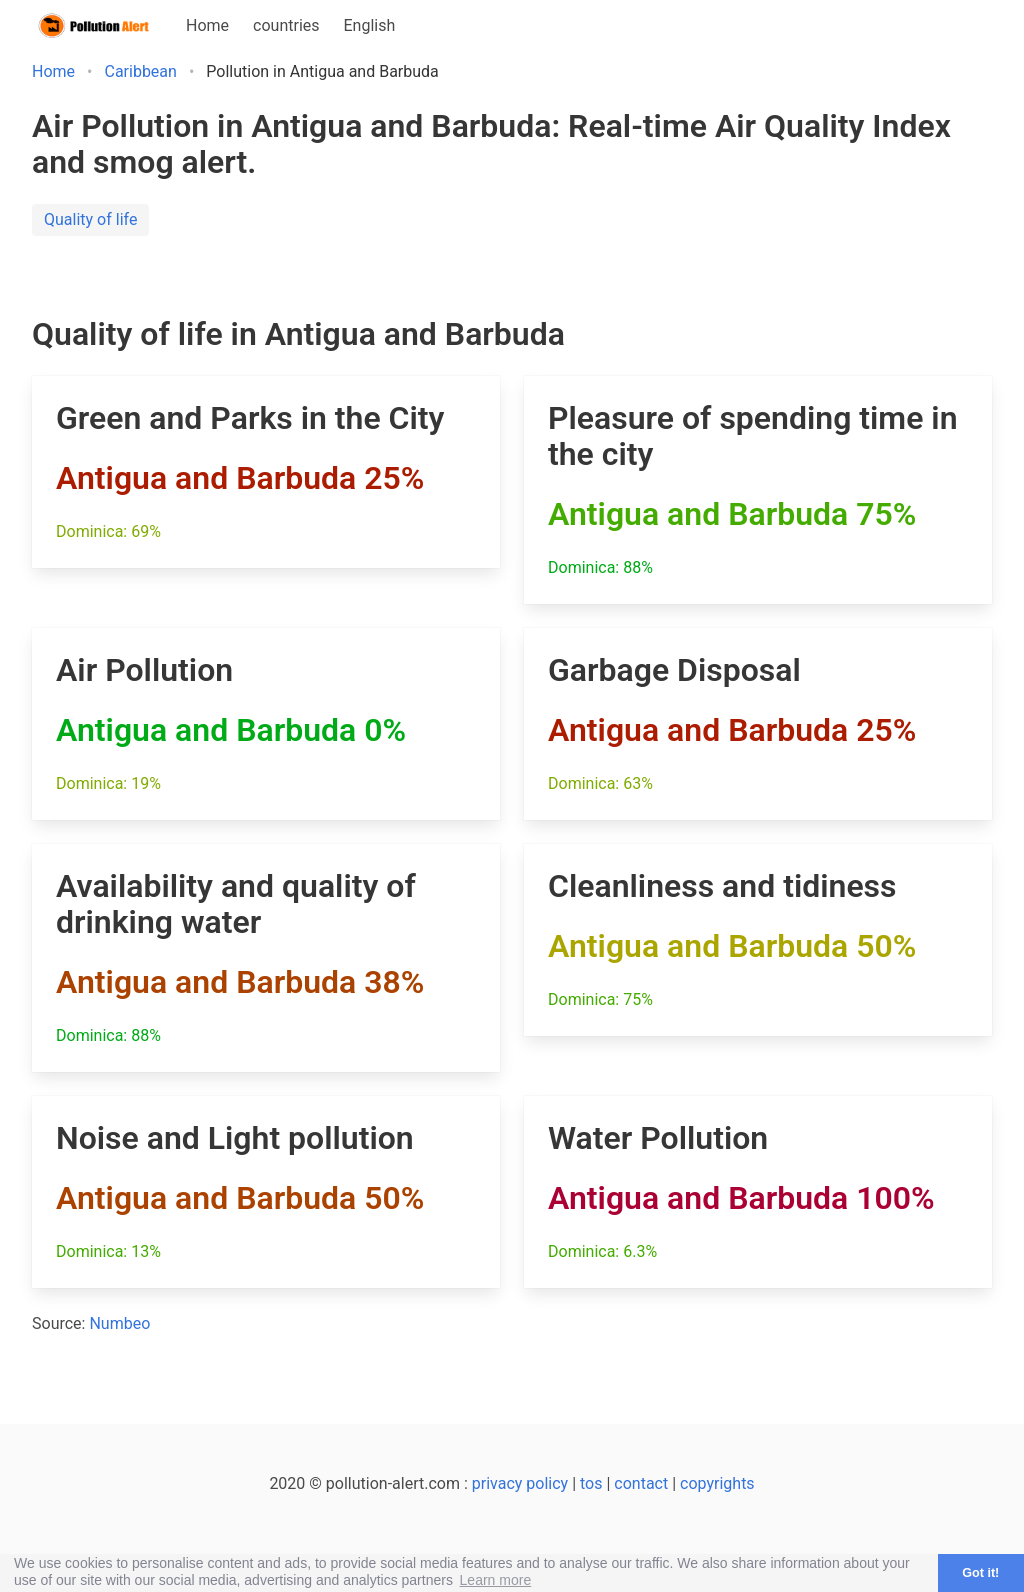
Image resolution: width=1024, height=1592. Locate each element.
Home (207, 25)
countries (286, 25)
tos (591, 1483)
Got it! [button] (980, 1573)
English (370, 25)
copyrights (717, 1483)
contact (641, 1483)
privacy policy (520, 1483)
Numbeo (119, 1323)
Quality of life (90, 219)
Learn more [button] (496, 1580)
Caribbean (140, 71)
